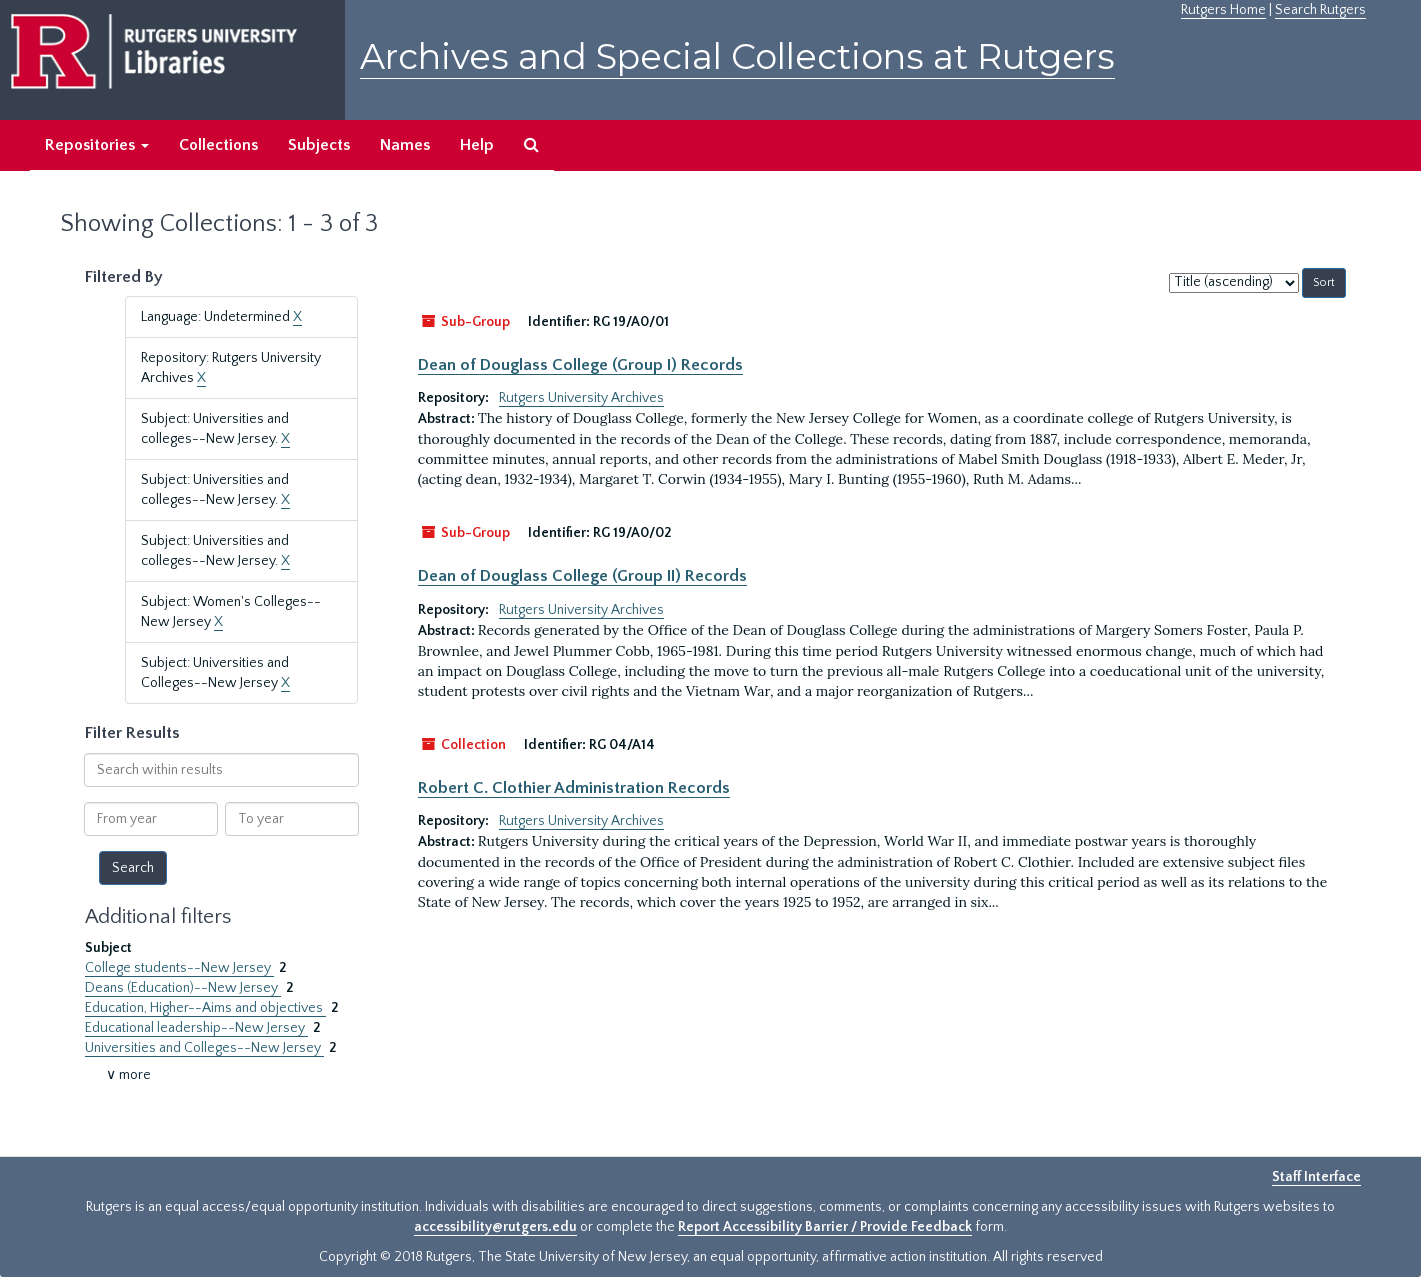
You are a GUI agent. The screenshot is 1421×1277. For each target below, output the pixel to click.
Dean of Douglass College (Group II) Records (582, 576)
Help (477, 145)
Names (405, 145)
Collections (218, 145)
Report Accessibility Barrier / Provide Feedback (825, 1227)
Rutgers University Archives (581, 398)
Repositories (97, 145)
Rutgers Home (1223, 10)
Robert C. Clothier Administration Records (574, 788)
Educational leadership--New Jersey (196, 1028)
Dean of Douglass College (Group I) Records (580, 365)
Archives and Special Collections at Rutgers (737, 56)
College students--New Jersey (179, 968)
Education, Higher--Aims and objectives (205, 1008)
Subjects (319, 145)
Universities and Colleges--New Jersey (204, 1048)
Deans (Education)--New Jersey (183, 988)
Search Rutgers (1320, 10)
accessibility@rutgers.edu (495, 1227)
